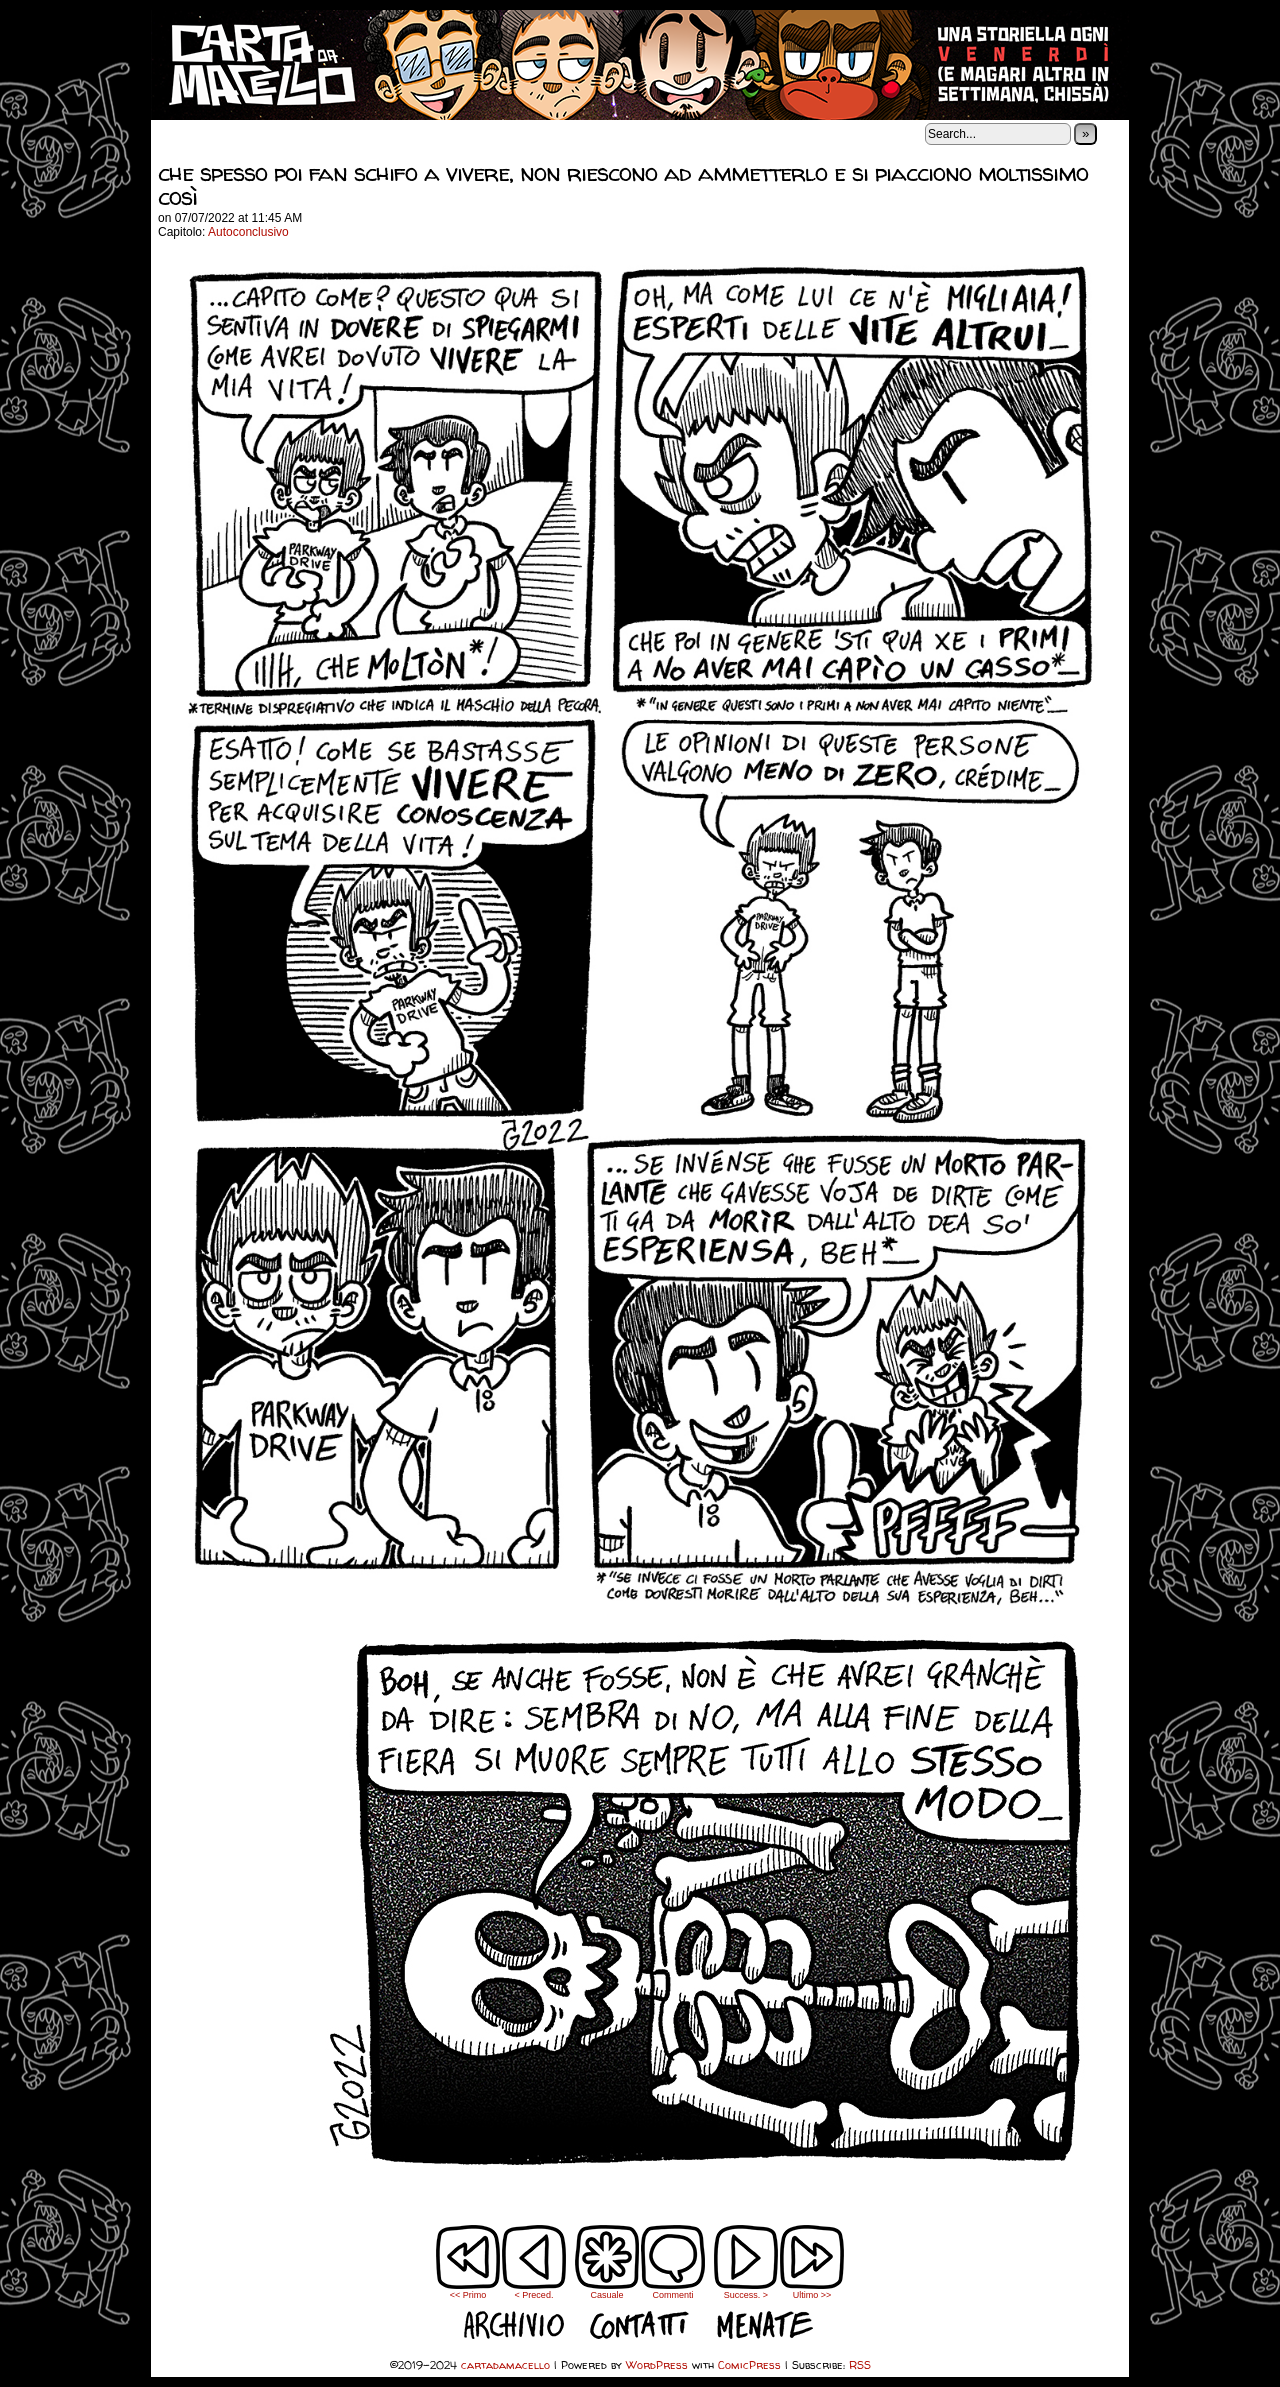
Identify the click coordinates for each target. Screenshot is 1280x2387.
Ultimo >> (812, 2295)
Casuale (606, 2295)
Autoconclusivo (248, 232)
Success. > (746, 2295)
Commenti (673, 2262)
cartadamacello (640, 65)
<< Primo (468, 2295)
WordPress (657, 2364)
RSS (860, 2364)
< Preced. (534, 2295)
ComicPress (749, 2364)
